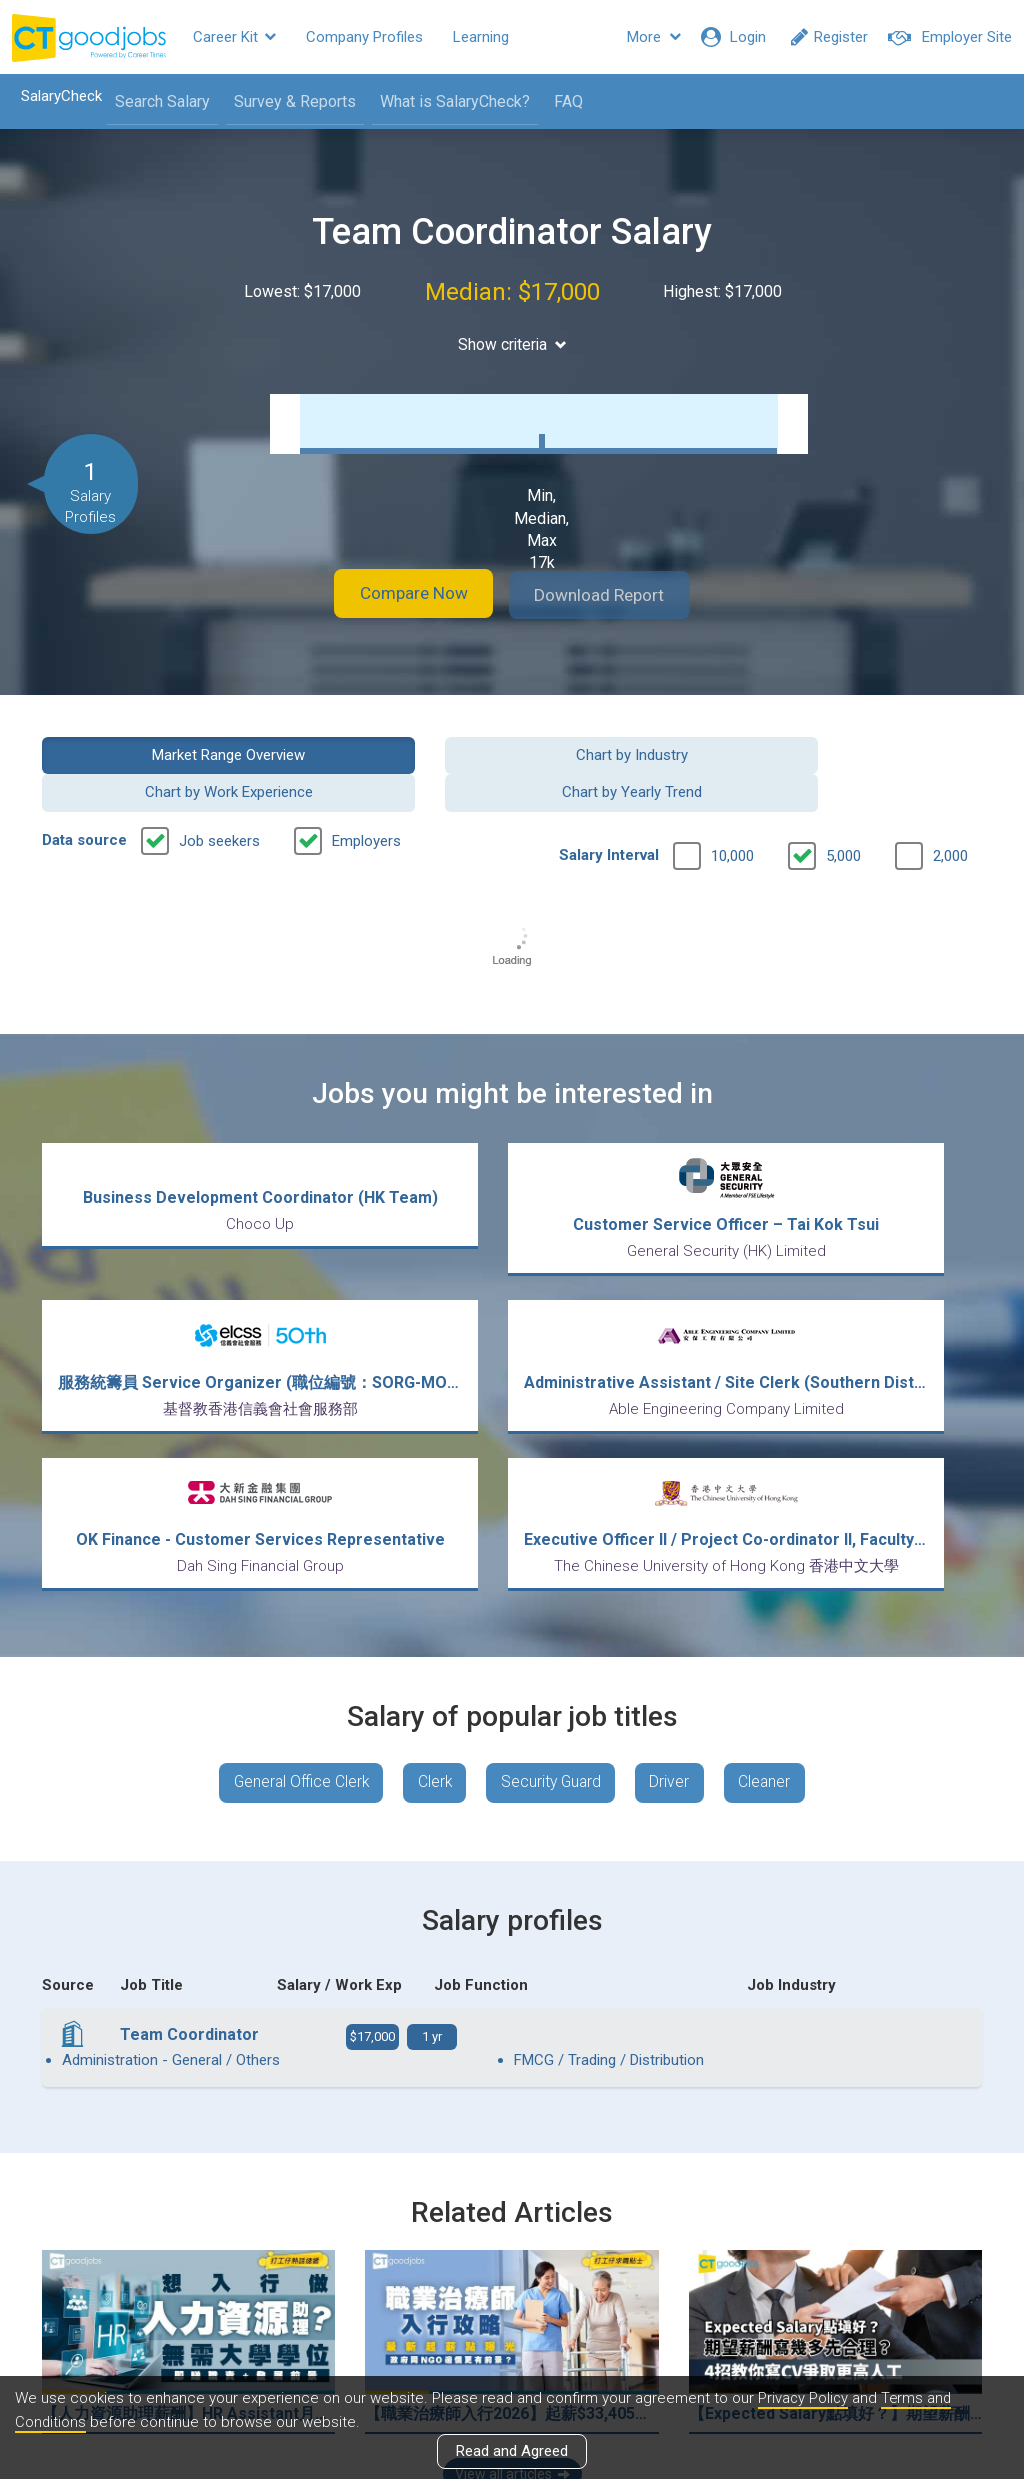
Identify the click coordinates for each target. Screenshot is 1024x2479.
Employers (366, 802)
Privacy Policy (804, 2398)
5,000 (843, 817)
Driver (677, 1591)
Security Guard (553, 1591)
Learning (481, 37)
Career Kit (234, 37)
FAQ (562, 101)
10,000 (732, 817)
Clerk (432, 1591)
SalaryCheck (55, 96)
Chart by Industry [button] (391, 753)
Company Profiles (364, 37)
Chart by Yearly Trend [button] (876, 753)
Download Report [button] (612, 594)
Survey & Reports (289, 101)
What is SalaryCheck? (449, 101)
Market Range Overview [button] (148, 753)
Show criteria (512, 344)
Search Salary (156, 101)
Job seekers (219, 802)
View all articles (512, 2264)
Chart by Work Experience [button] (633, 753)
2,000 (950, 817)
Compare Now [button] (402, 594)
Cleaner (775, 1591)
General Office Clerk (293, 1591)
